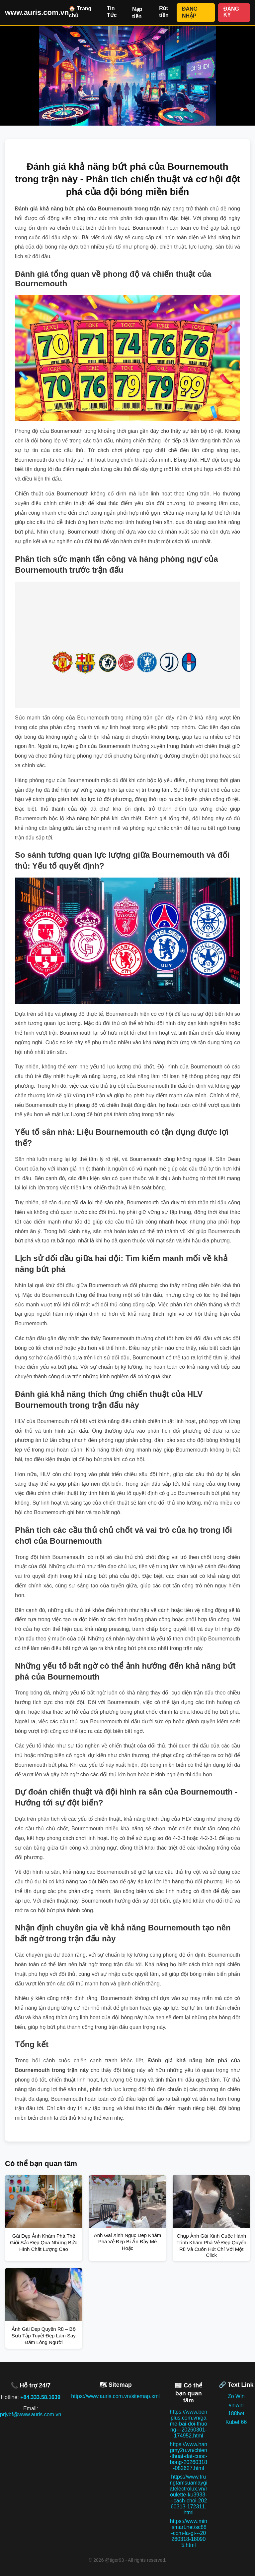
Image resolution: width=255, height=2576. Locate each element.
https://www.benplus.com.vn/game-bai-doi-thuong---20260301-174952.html (188, 2423)
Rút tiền (164, 11)
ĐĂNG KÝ (231, 12)
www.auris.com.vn (37, 12)
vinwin (236, 2405)
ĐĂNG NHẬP (190, 12)
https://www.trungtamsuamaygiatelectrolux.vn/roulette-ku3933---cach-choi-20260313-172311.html (188, 2494)
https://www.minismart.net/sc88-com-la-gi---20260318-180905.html (188, 2533)
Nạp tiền (137, 12)
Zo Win (236, 2396)
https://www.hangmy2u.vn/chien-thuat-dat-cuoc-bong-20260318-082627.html (188, 2456)
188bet (236, 2413)
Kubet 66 (236, 2422)
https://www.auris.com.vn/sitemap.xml (115, 2396)
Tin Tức (112, 11)
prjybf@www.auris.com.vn (30, 2414)
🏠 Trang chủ (80, 12)
